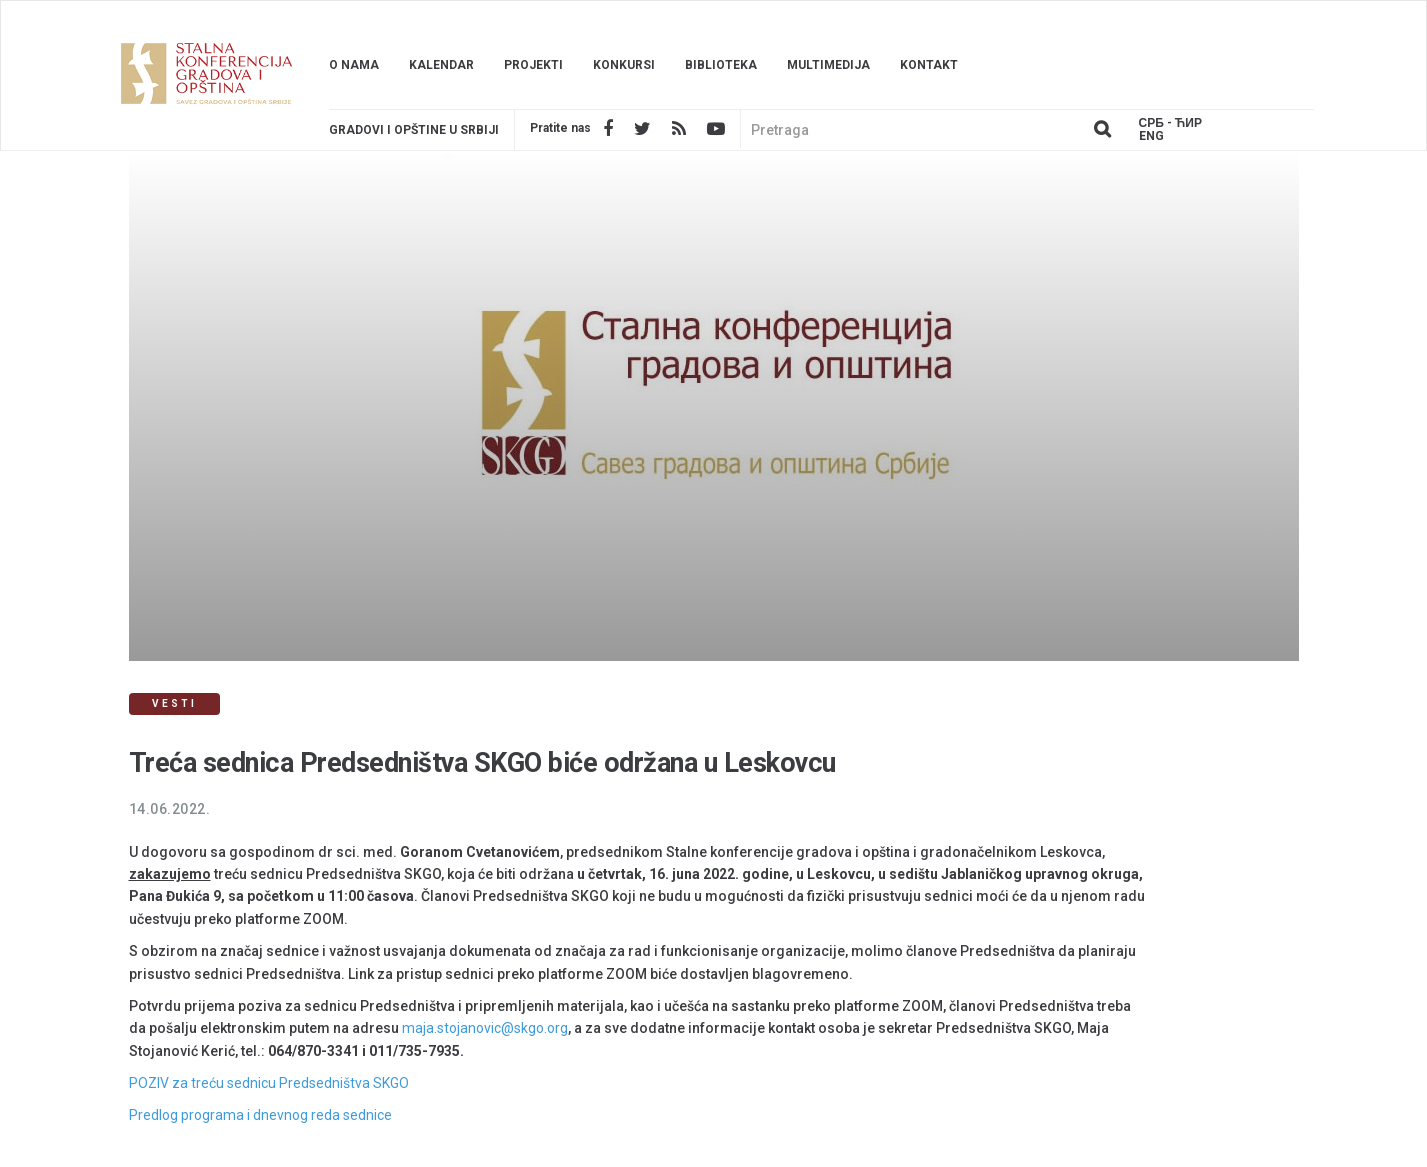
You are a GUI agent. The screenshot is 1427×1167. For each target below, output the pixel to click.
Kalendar (441, 65)
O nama (354, 65)
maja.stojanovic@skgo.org (485, 1028)
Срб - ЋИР (1170, 123)
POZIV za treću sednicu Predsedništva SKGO (269, 1083)
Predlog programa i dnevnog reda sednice (260, 1115)
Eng (1151, 136)
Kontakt (929, 65)
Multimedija (828, 65)
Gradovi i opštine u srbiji (414, 130)
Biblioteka (721, 65)
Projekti (533, 65)
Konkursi (624, 65)
